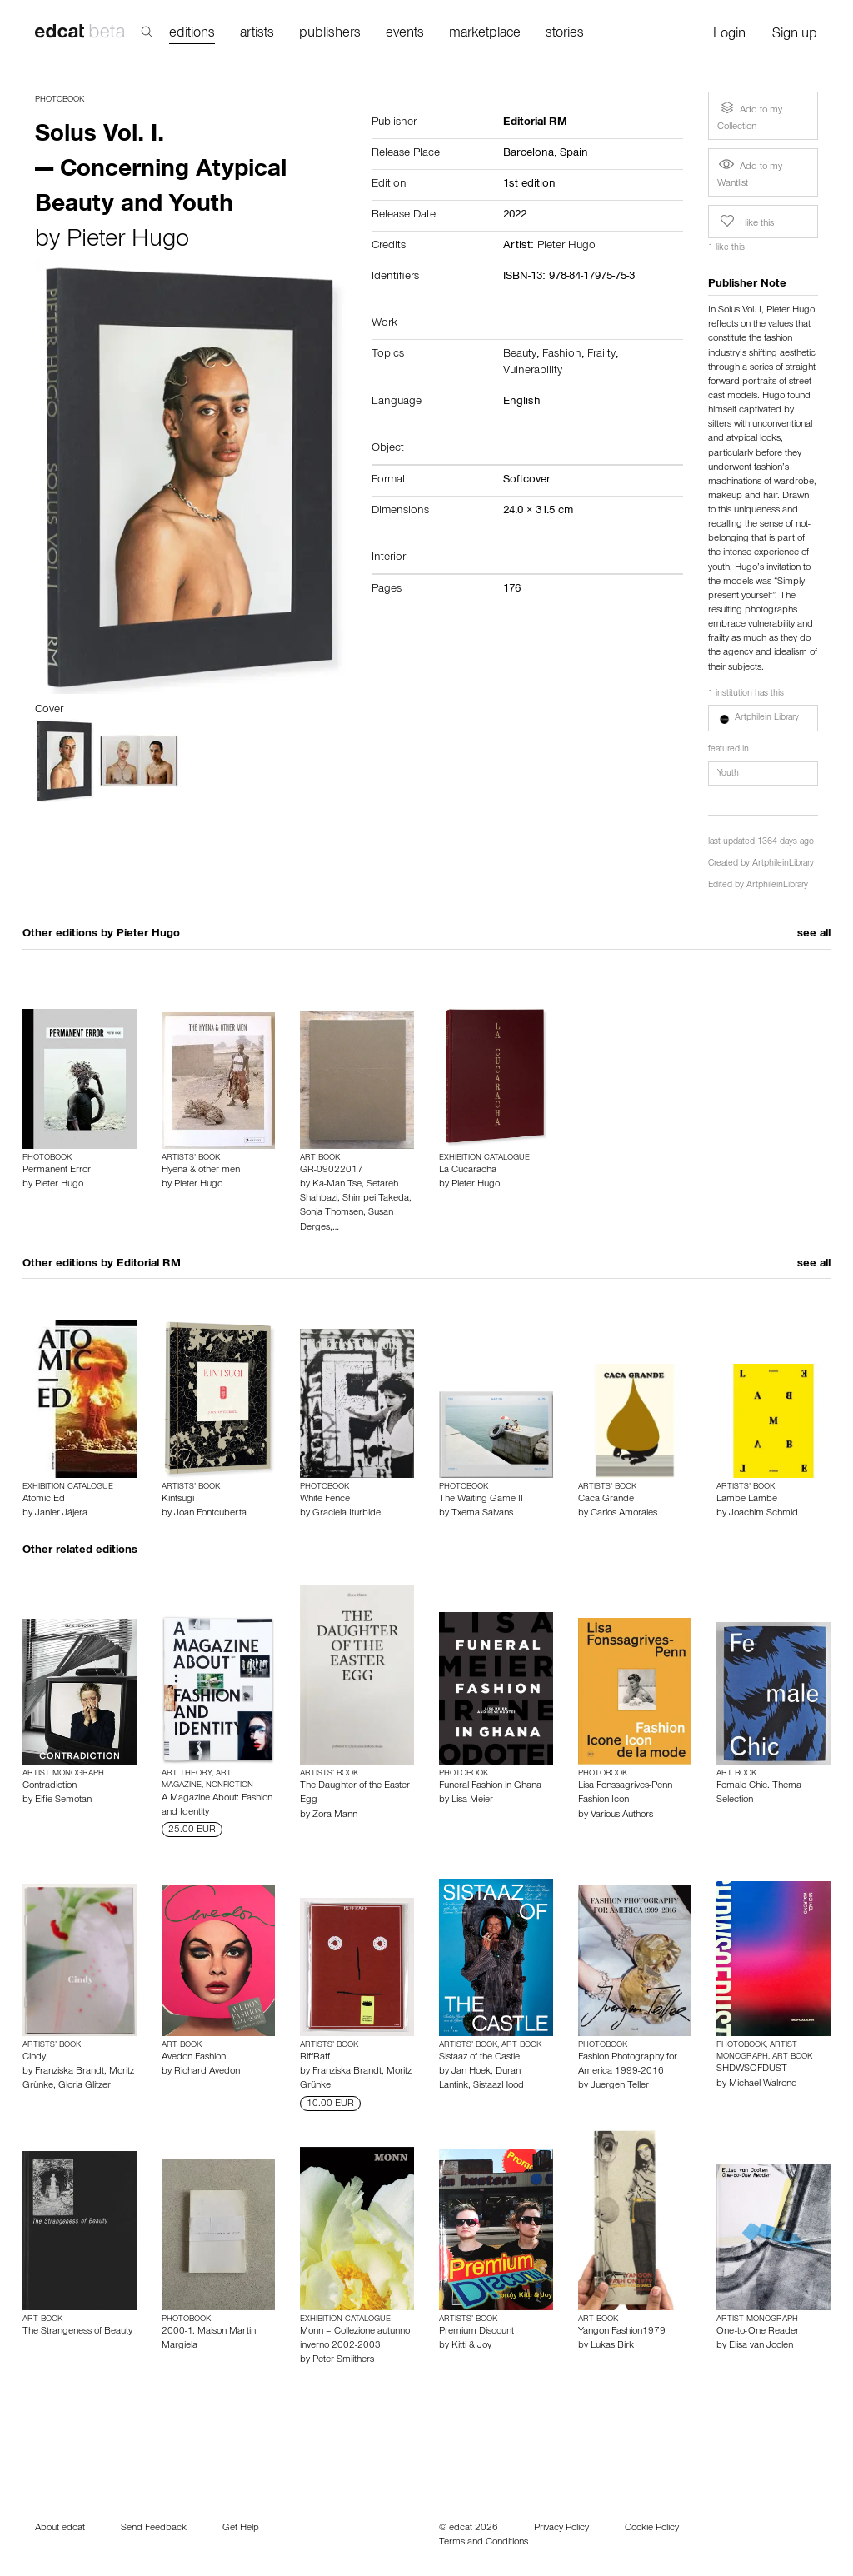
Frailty (601, 355)
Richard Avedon (207, 2072)
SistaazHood (498, 2086)
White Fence (325, 1500)
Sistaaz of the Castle (479, 2058)
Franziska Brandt (69, 2072)
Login (729, 35)
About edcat (60, 2529)
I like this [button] (745, 222)
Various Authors (622, 1815)
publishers (330, 34)
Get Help (240, 2529)
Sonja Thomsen (331, 1213)
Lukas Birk (612, 2346)
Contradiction (49, 1786)
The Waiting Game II (481, 1500)
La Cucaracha (467, 1171)
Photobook (59, 100)
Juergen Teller (620, 2086)
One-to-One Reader (757, 2332)
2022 (514, 216)
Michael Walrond (763, 2084)
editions (192, 34)
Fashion (561, 355)
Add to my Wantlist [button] (749, 173)
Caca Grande (606, 1500)
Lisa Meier (472, 1800)
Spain (574, 154)
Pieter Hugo (128, 241)
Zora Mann (334, 1815)
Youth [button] (728, 774)
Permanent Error (56, 1171)
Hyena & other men (201, 1171)
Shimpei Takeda (375, 1199)
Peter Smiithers (343, 2360)
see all (814, 935)
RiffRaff (315, 2058)
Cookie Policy (652, 2529)
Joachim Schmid (763, 1514)
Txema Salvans (482, 1514)
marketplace (485, 34)
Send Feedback (154, 2529)
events (405, 34)
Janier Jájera (61, 1514)
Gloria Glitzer (84, 2086)
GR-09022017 (331, 1171)
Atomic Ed (43, 1500)
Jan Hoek (471, 2072)
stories (565, 34)
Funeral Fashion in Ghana (490, 1786)
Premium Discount (476, 2332)
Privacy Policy (561, 2529)
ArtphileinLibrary (783, 864)
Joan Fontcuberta (210, 1514)
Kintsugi (178, 1500)
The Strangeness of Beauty (77, 2332)
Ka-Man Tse (337, 1185)
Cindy (34, 2058)
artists (257, 34)
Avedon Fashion (194, 2058)
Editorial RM (149, 1265)
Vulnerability (532, 371)
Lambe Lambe (746, 1500)
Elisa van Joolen (761, 2346)
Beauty (519, 355)
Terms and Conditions (483, 2543)
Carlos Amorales (624, 1514)
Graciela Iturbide (346, 1514)
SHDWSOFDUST (751, 2069)
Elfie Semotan (63, 1800)
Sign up (794, 35)
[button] (763, 718)
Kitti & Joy (471, 2346)
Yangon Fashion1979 (622, 2332)
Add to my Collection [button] (749, 115)
